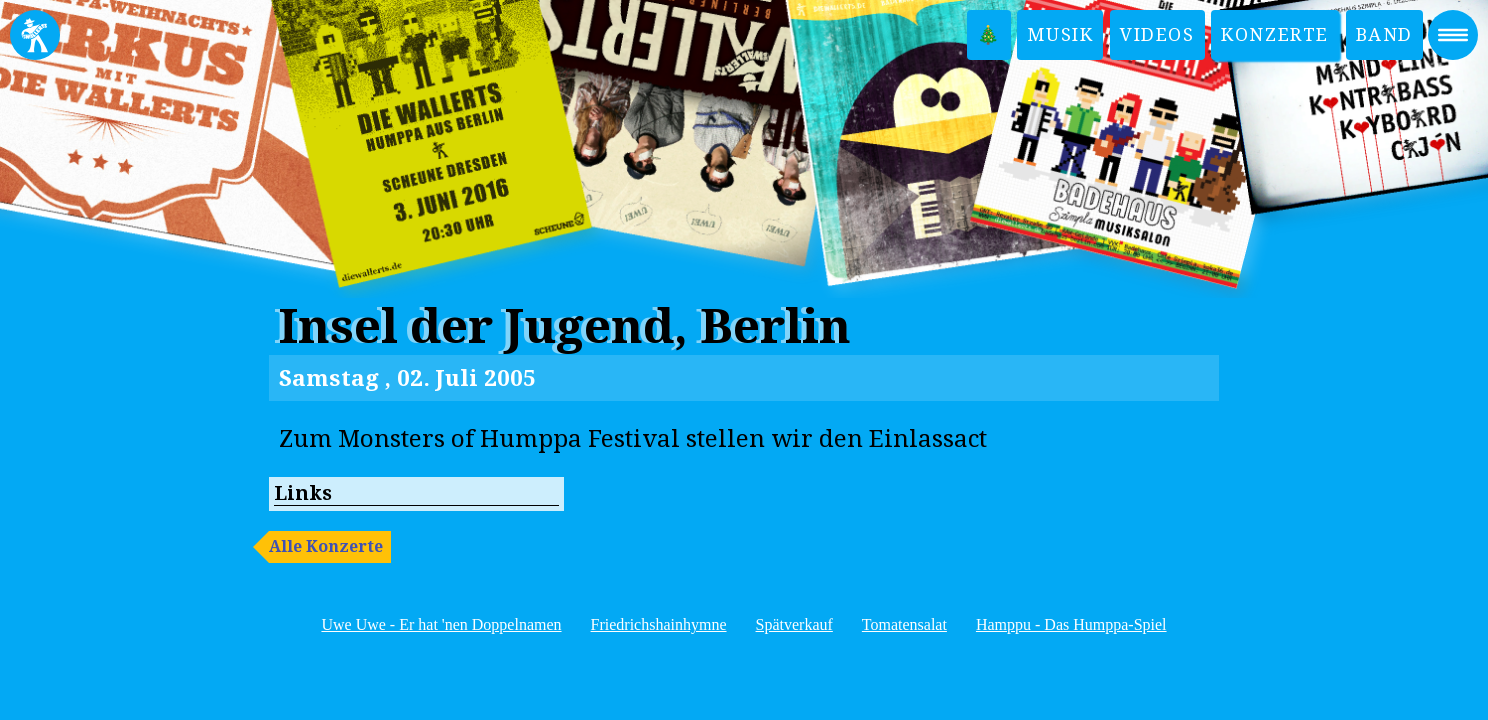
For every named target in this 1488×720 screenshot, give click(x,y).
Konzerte (1275, 34)
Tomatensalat (904, 624)
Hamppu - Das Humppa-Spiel (1071, 624)
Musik (1060, 34)
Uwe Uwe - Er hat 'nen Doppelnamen (441, 624)
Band (1384, 34)
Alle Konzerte (326, 546)
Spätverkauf (794, 624)
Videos (1157, 34)
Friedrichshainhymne (659, 624)
